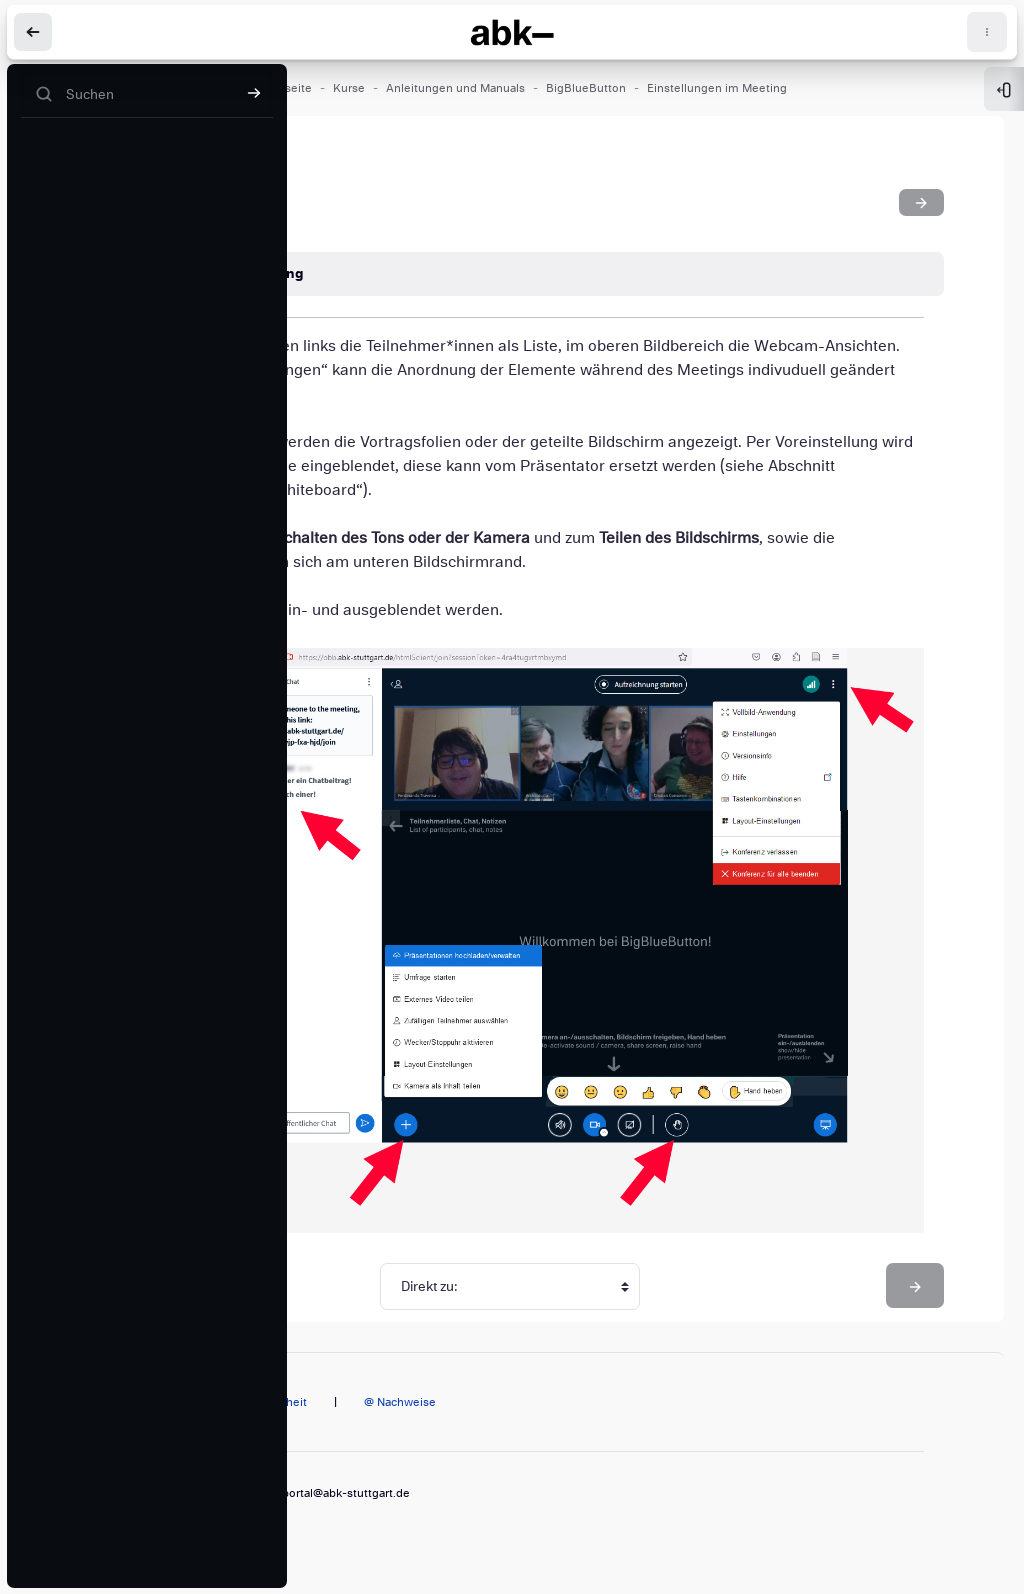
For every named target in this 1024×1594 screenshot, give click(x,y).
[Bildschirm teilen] (921, 202)
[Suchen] (147, 94)
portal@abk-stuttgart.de (346, 1493)
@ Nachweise (400, 1402)
